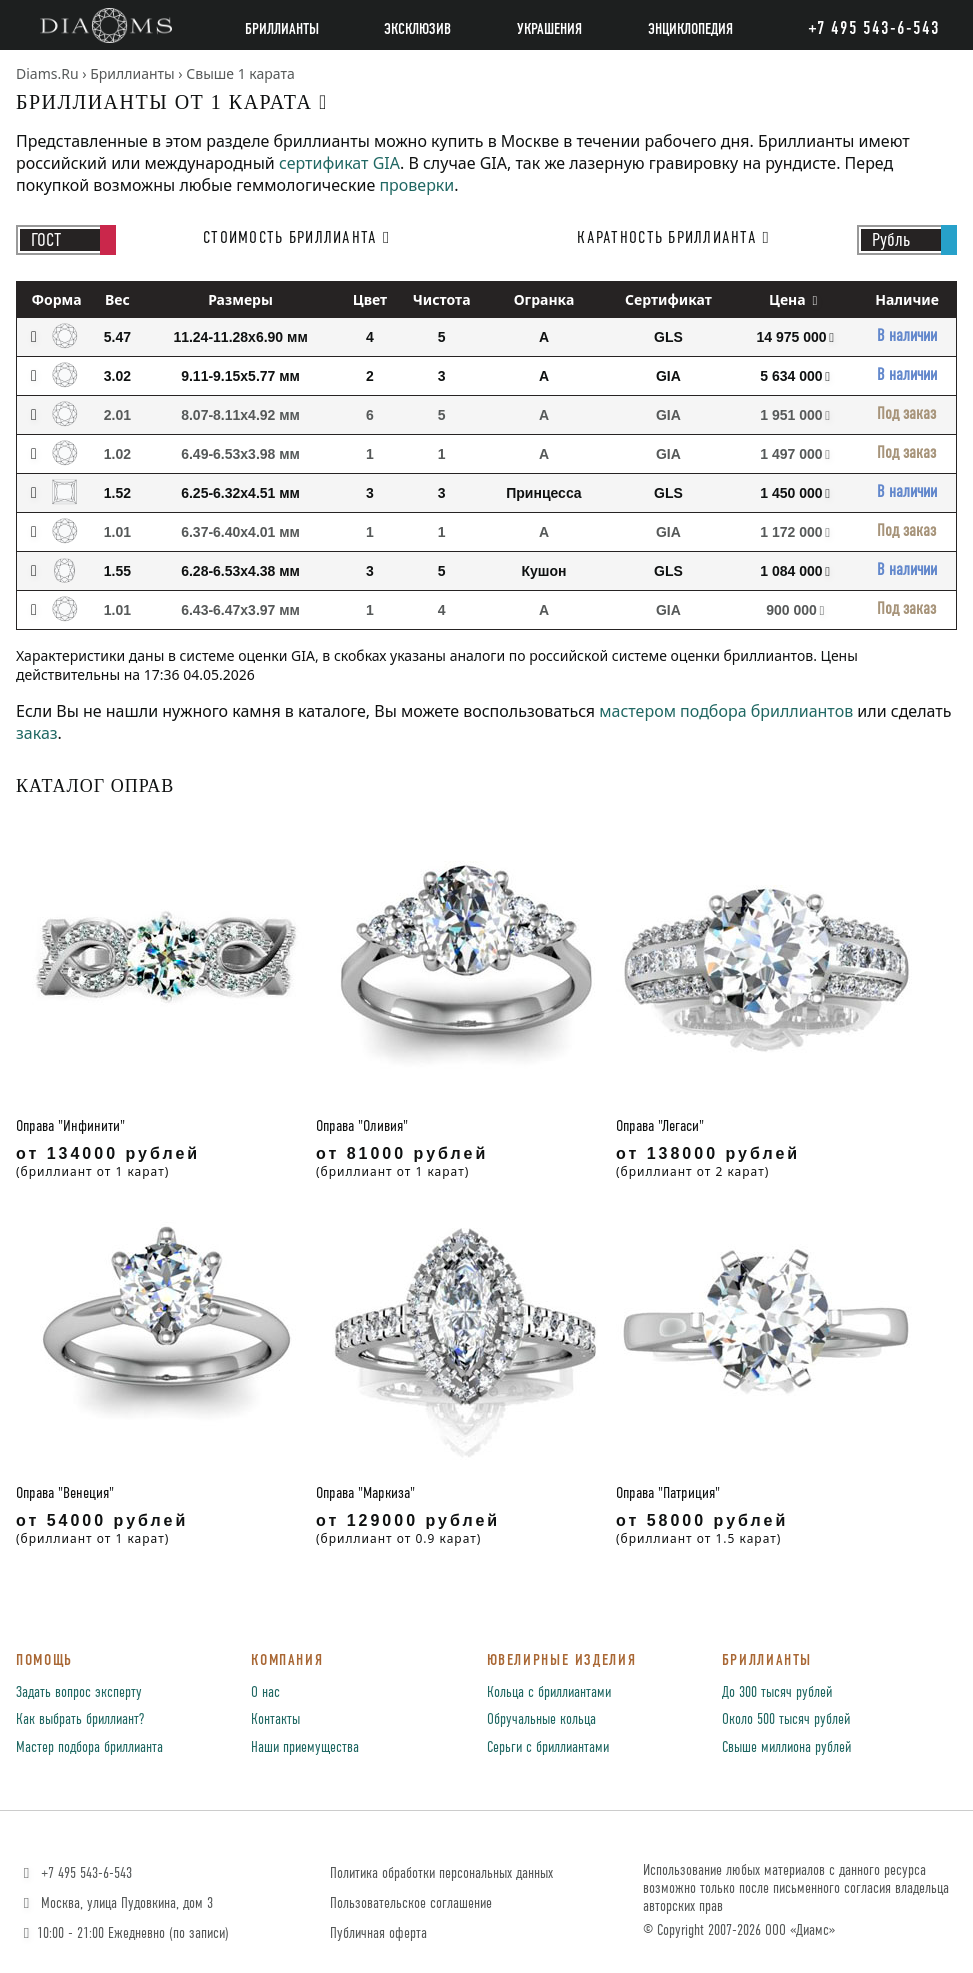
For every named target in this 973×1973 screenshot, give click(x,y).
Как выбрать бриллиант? (80, 1720)
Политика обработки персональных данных (441, 1873)
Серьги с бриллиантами (548, 1748)
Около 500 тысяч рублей (786, 1720)
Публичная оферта (378, 1933)
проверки (416, 185)
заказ (37, 733)
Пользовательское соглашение (411, 1903)
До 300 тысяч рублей (777, 1693)
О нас (265, 1693)
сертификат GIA (339, 163)
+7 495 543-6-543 (75, 1873)
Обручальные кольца (541, 1720)
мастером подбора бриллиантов (726, 711)
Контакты (275, 1720)
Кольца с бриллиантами (549, 1693)
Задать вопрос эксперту (79, 1693)
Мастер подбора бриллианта (89, 1748)
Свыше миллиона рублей (786, 1748)
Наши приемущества (305, 1748)
